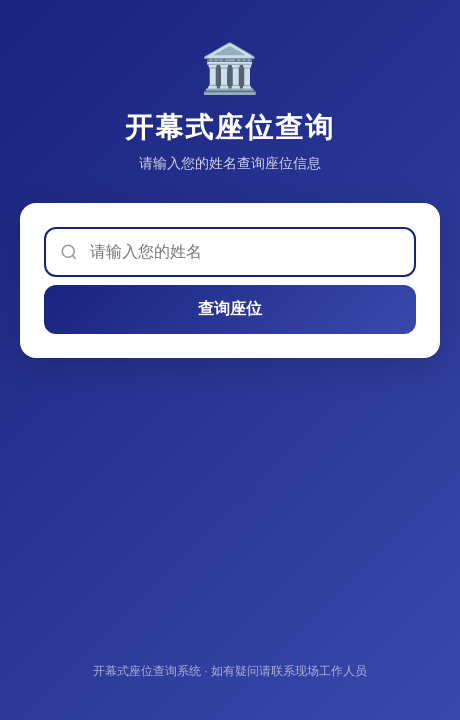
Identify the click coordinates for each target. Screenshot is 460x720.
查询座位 (230, 308)
